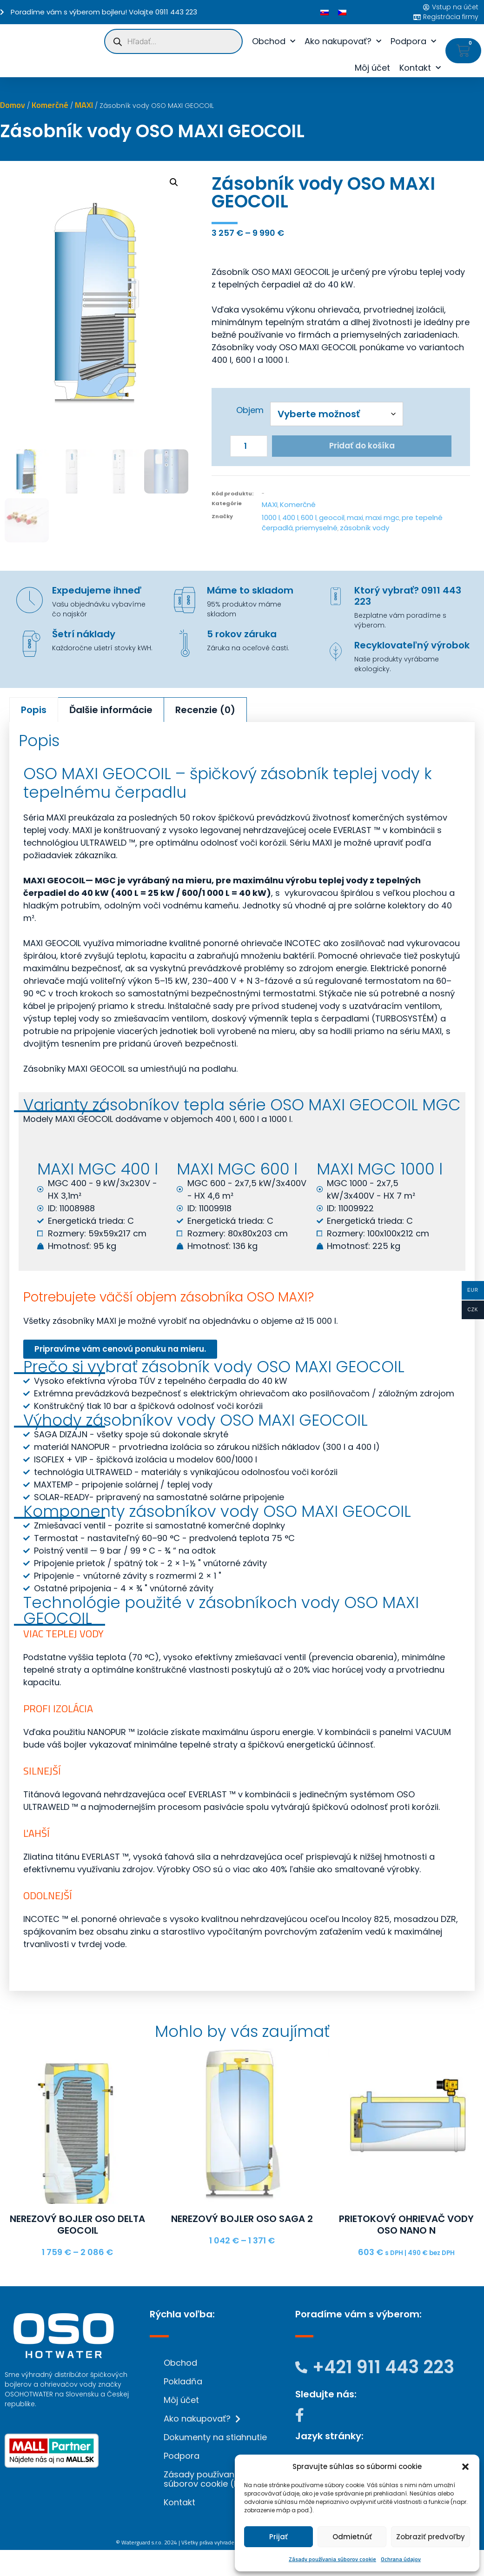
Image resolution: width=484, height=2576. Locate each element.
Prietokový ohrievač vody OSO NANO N (406, 2226)
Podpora (413, 41)
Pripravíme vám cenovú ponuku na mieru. (134, 1351)
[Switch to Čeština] (342, 12)
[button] (465, 2466)
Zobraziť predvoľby (430, 2537)
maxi (355, 519)
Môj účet (372, 67)
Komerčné (50, 105)
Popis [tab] (33, 711)
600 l (309, 519)
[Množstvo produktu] (248, 447)
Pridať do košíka (362, 447)
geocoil (332, 519)
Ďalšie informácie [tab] (110, 711)
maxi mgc (382, 519)
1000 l (271, 519)
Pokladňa (183, 2382)
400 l (290, 519)
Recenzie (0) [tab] (205, 711)
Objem (250, 410)
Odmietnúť (352, 2537)
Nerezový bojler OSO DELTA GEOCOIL (77, 2226)
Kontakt (420, 68)
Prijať (278, 2537)
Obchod (273, 41)
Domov (12, 105)
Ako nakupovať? (343, 41)
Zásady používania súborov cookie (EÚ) (206, 2479)
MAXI (84, 105)
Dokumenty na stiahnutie (215, 2437)
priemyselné (316, 530)
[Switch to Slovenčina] (324, 12)
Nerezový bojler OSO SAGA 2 (242, 2221)
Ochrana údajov (401, 2559)
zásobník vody (364, 530)
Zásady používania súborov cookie (332, 2559)
